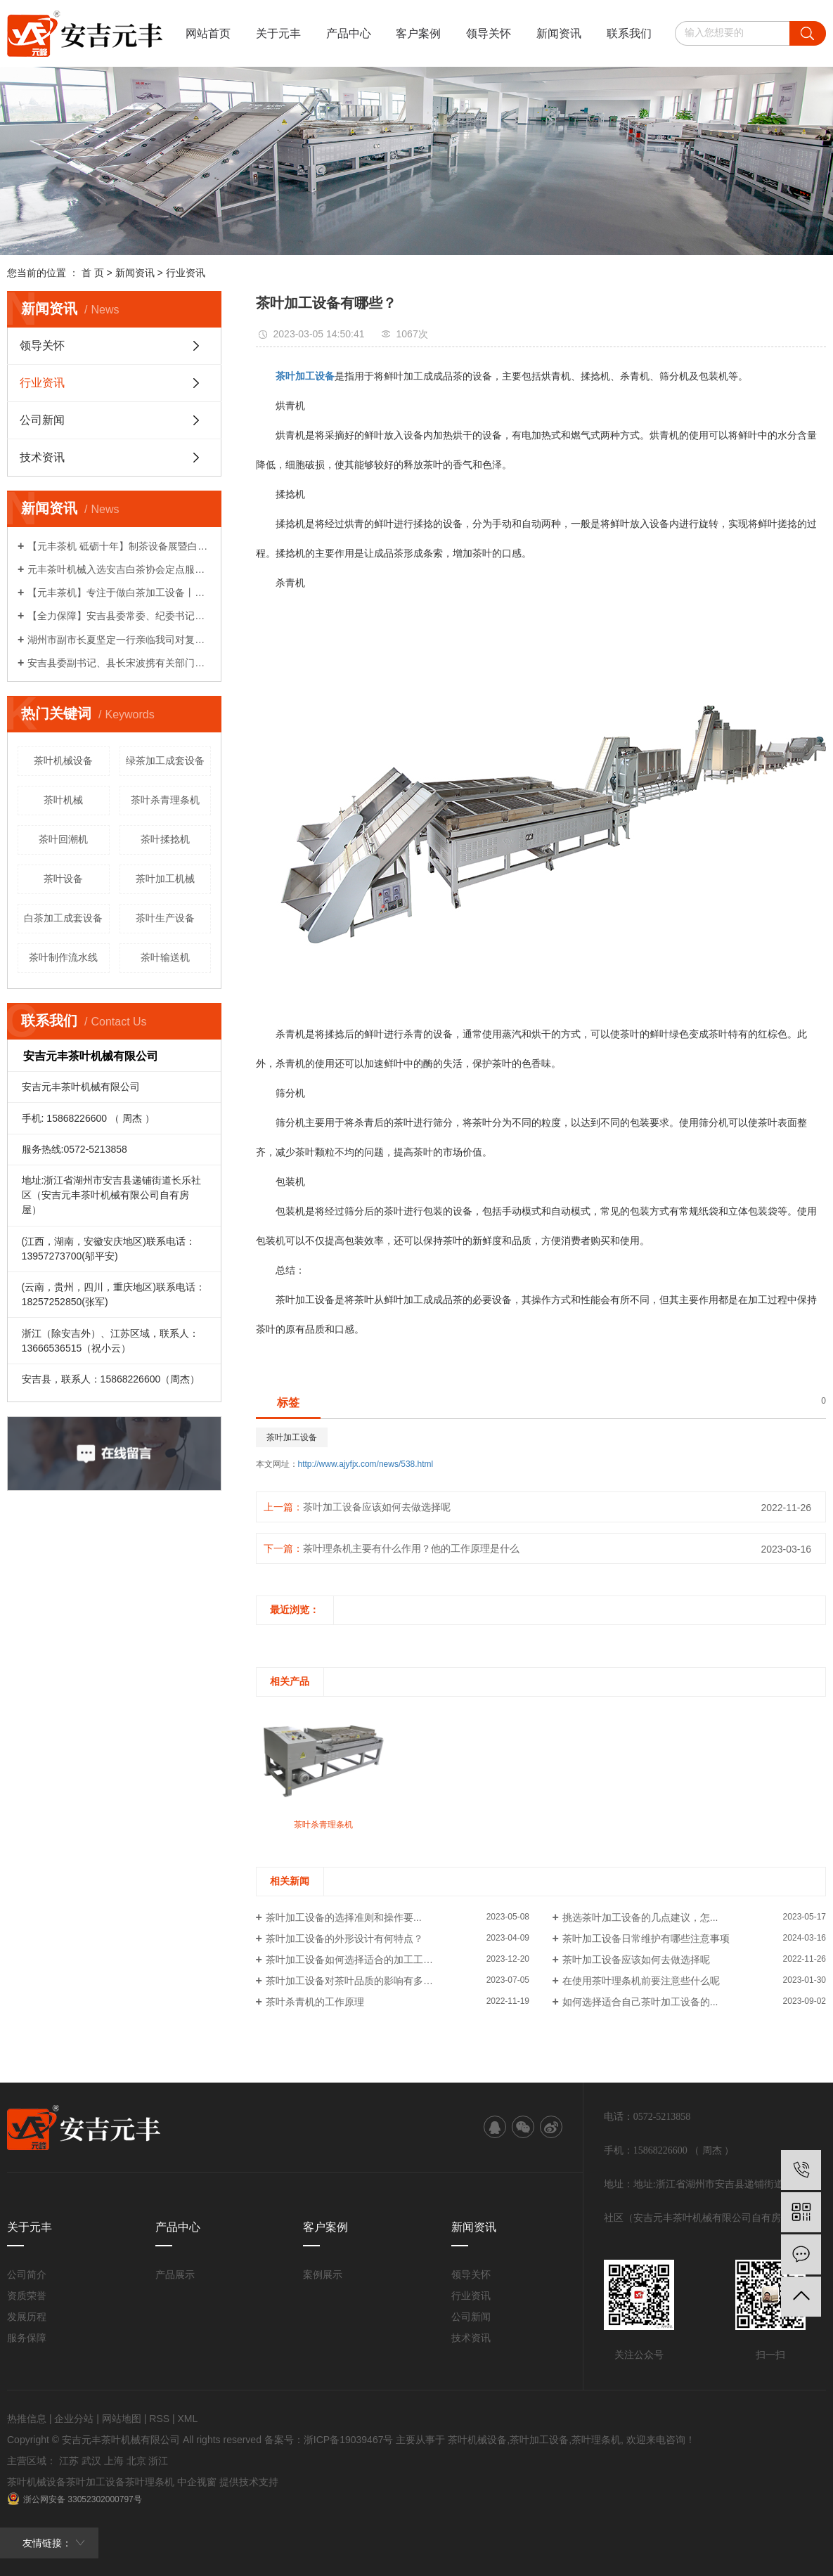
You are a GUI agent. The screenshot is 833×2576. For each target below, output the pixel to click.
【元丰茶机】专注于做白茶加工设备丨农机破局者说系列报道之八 (119, 592)
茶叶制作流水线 (63, 957)
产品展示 (175, 2274)
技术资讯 (42, 457)
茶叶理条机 (596, 2439)
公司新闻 (42, 420)
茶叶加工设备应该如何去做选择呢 (377, 1507)
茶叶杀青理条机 (165, 799)
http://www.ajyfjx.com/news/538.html (366, 1464)
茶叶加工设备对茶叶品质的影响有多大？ (354, 1980)
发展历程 (26, 2316)
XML (187, 2418)
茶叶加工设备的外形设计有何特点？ (344, 1938)
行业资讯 (185, 272)
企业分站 (73, 2418)
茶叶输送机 (165, 957)
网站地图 (121, 2418)
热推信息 (26, 2418)
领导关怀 (488, 33)
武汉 (91, 2460)
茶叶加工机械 (165, 878)
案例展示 (322, 2274)
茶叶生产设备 (165, 918)
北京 (136, 2460)
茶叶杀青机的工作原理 (315, 2001)
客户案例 (418, 33)
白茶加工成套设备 (63, 918)
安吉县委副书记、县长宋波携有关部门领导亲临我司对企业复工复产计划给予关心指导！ (119, 662)
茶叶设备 (63, 878)
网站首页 (208, 33)
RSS (159, 2418)
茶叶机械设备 (63, 760)
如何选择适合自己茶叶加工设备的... (640, 2001)
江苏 (69, 2460)
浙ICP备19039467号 (349, 2439)
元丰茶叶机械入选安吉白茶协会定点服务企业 (119, 569)
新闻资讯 (558, 33)
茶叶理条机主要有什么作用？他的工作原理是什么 (411, 1548)
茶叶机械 (63, 799)
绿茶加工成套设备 (165, 760)
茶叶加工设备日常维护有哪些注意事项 (646, 1938)
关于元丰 (278, 33)
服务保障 (26, 2337)
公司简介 (26, 2274)
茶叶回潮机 (63, 839)
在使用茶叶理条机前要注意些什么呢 (641, 1980)
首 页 (93, 272)
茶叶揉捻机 (165, 839)
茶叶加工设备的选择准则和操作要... (344, 1917)
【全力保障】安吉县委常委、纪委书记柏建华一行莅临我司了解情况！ (119, 615)
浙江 (158, 2460)
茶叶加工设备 (291, 1437)
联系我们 (629, 33)
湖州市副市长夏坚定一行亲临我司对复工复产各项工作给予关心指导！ (119, 639)
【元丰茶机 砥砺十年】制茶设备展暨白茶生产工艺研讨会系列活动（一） (119, 546)
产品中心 (348, 33)
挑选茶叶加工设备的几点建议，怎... (640, 1917)
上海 (114, 2460)
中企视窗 (197, 2481)
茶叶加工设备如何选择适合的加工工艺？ (354, 1959)
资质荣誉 (26, 2295)
